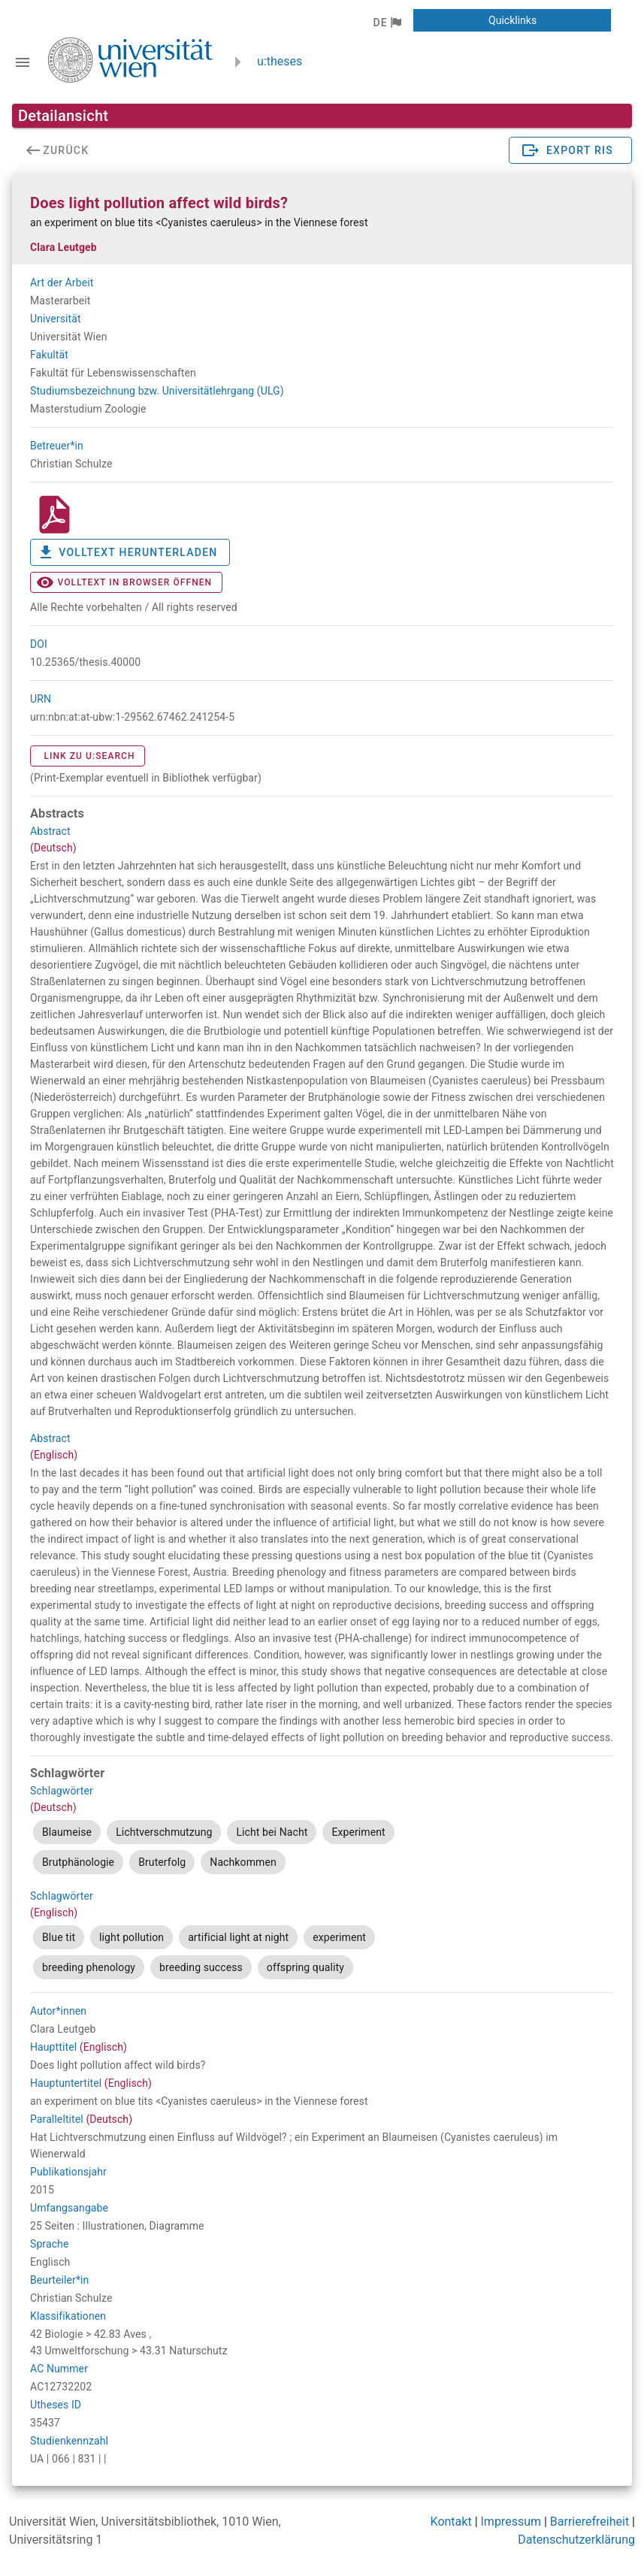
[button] (386, 22)
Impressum (511, 2521)
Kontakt (451, 2521)
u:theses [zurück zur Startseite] (279, 61)
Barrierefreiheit (589, 2521)
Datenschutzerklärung (576, 2539)
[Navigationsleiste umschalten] (22, 62)
